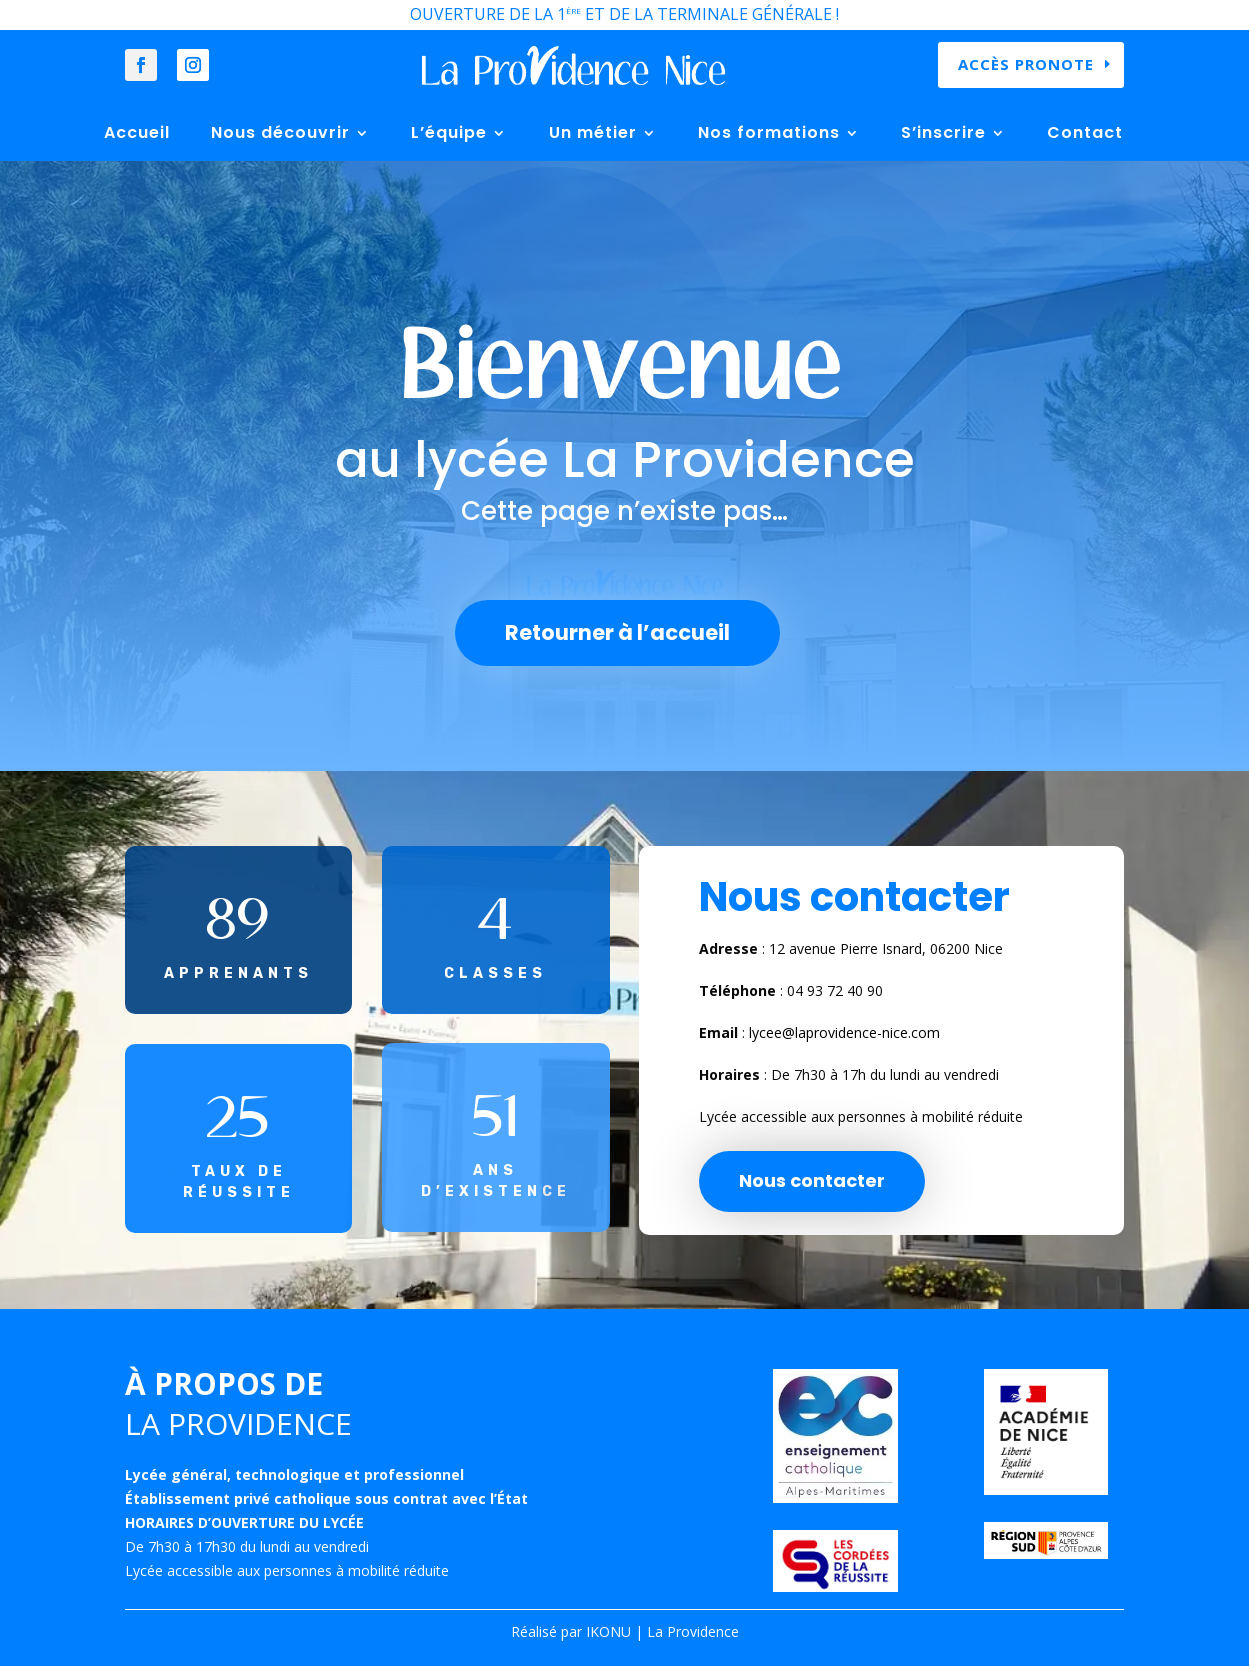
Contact (1085, 132)
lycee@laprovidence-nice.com (844, 1032)
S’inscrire (943, 132)
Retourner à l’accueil (617, 632)
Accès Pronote (1026, 64)
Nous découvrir (280, 132)
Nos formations (769, 132)
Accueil (137, 132)
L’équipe (449, 132)
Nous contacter (812, 1180)
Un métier (593, 132)
